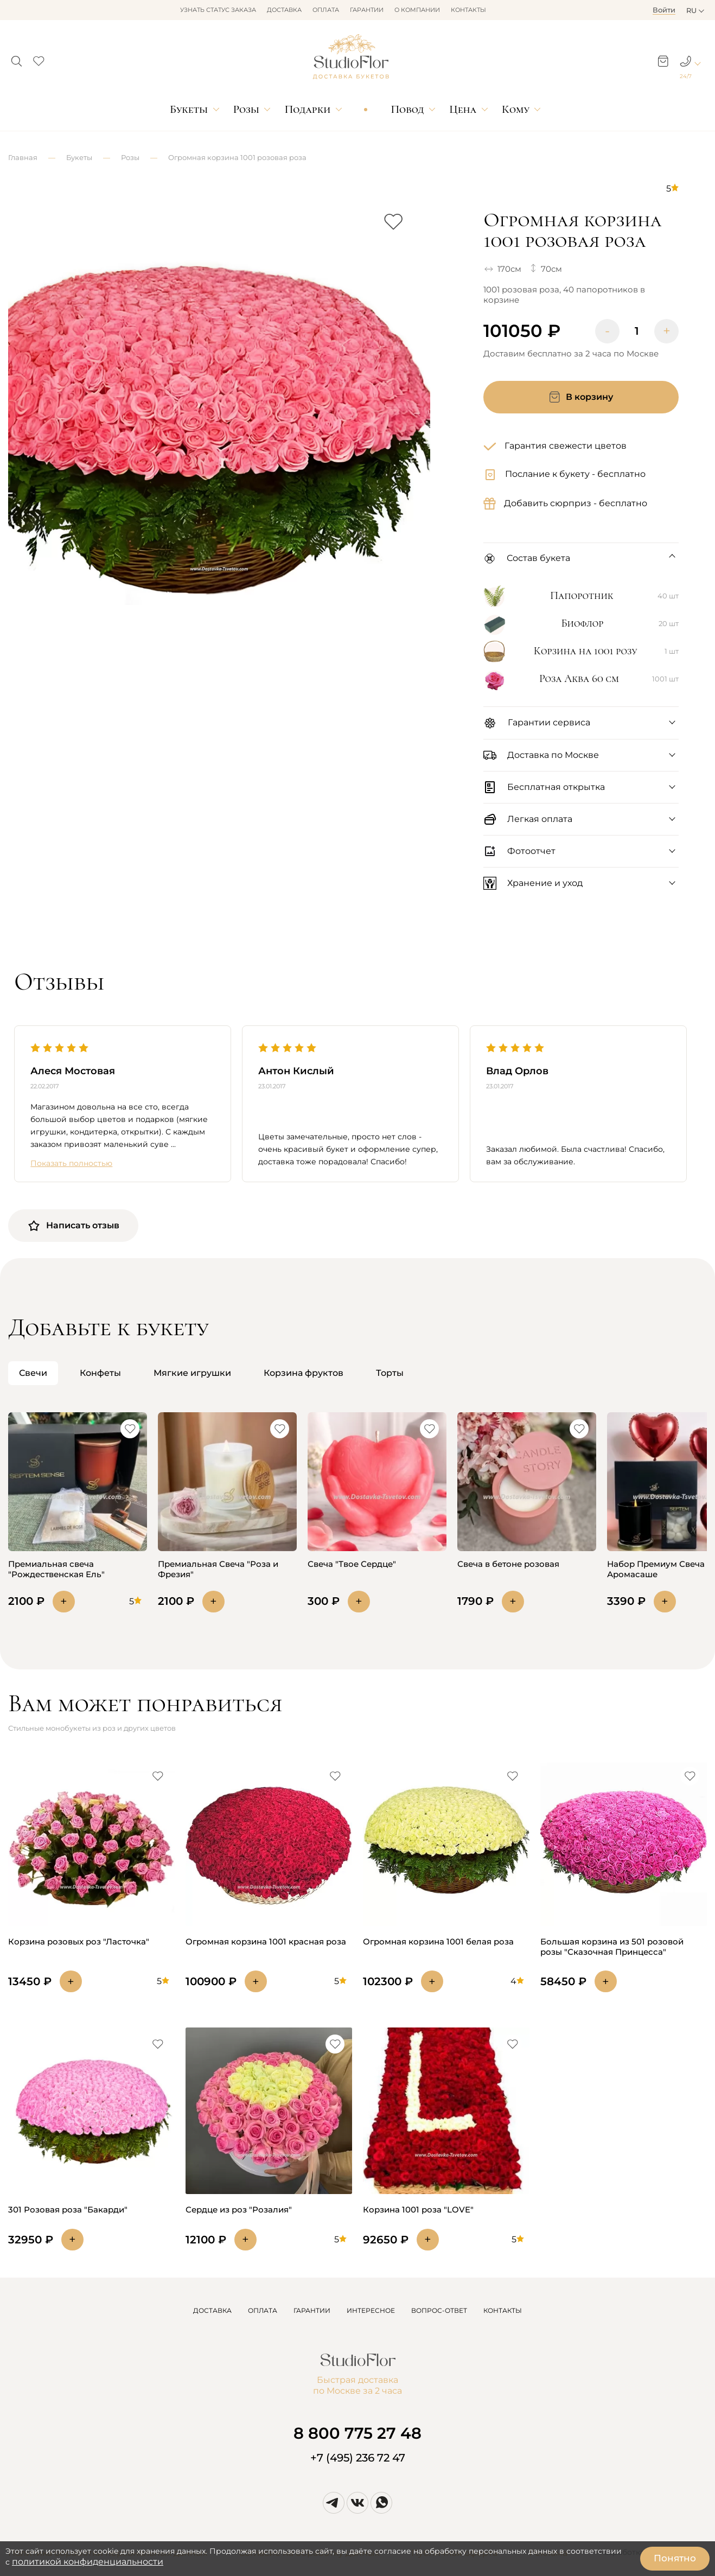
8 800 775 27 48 (357, 2433)
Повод (407, 109)
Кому (515, 109)
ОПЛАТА (262, 2310)
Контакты (468, 10)
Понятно (675, 2558)
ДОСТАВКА (212, 2310)
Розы (246, 109)
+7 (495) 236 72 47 (357, 2457)
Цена (462, 109)
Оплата (325, 10)
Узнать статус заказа (218, 10)
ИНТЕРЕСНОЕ (371, 2310)
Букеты (189, 109)
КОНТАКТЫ (502, 2310)
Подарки (308, 109)
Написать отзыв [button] (73, 1225)
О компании (417, 10)
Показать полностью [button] (71, 1163)
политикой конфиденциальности (87, 2561)
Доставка (284, 10)
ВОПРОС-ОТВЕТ (439, 2310)
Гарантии (367, 10)
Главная (22, 157)
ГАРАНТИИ (311, 2310)
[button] (16, 58)
